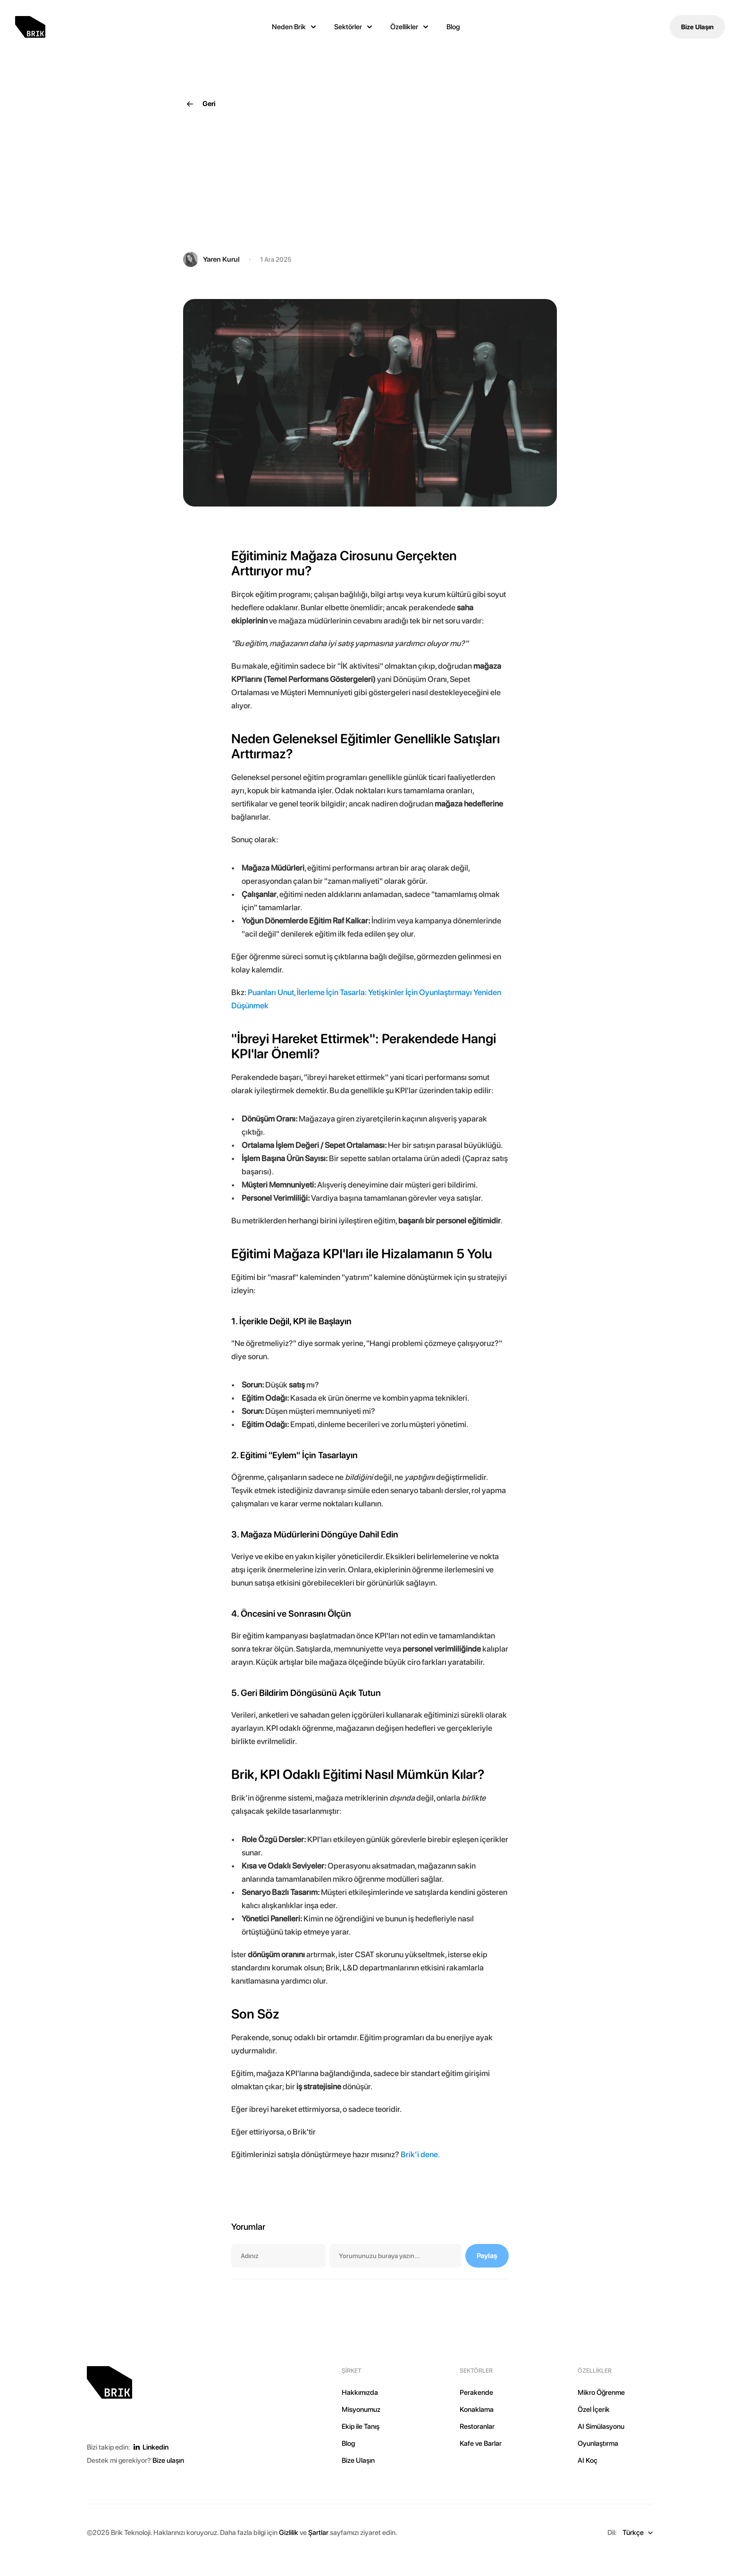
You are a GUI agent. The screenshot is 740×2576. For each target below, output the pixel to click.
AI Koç (587, 2460)
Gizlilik (288, 2532)
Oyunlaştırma (598, 2443)
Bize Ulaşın (358, 2460)
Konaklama (477, 2409)
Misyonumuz (361, 2409)
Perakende (476, 2392)
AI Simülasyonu (601, 2426)
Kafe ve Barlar (481, 2443)
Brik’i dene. (420, 2154)
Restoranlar (477, 2426)
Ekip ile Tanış (360, 2426)
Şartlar (318, 2532)
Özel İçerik (594, 2409)
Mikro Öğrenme (601, 2392)
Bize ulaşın (168, 2460)
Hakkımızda (360, 2392)
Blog (453, 27)
